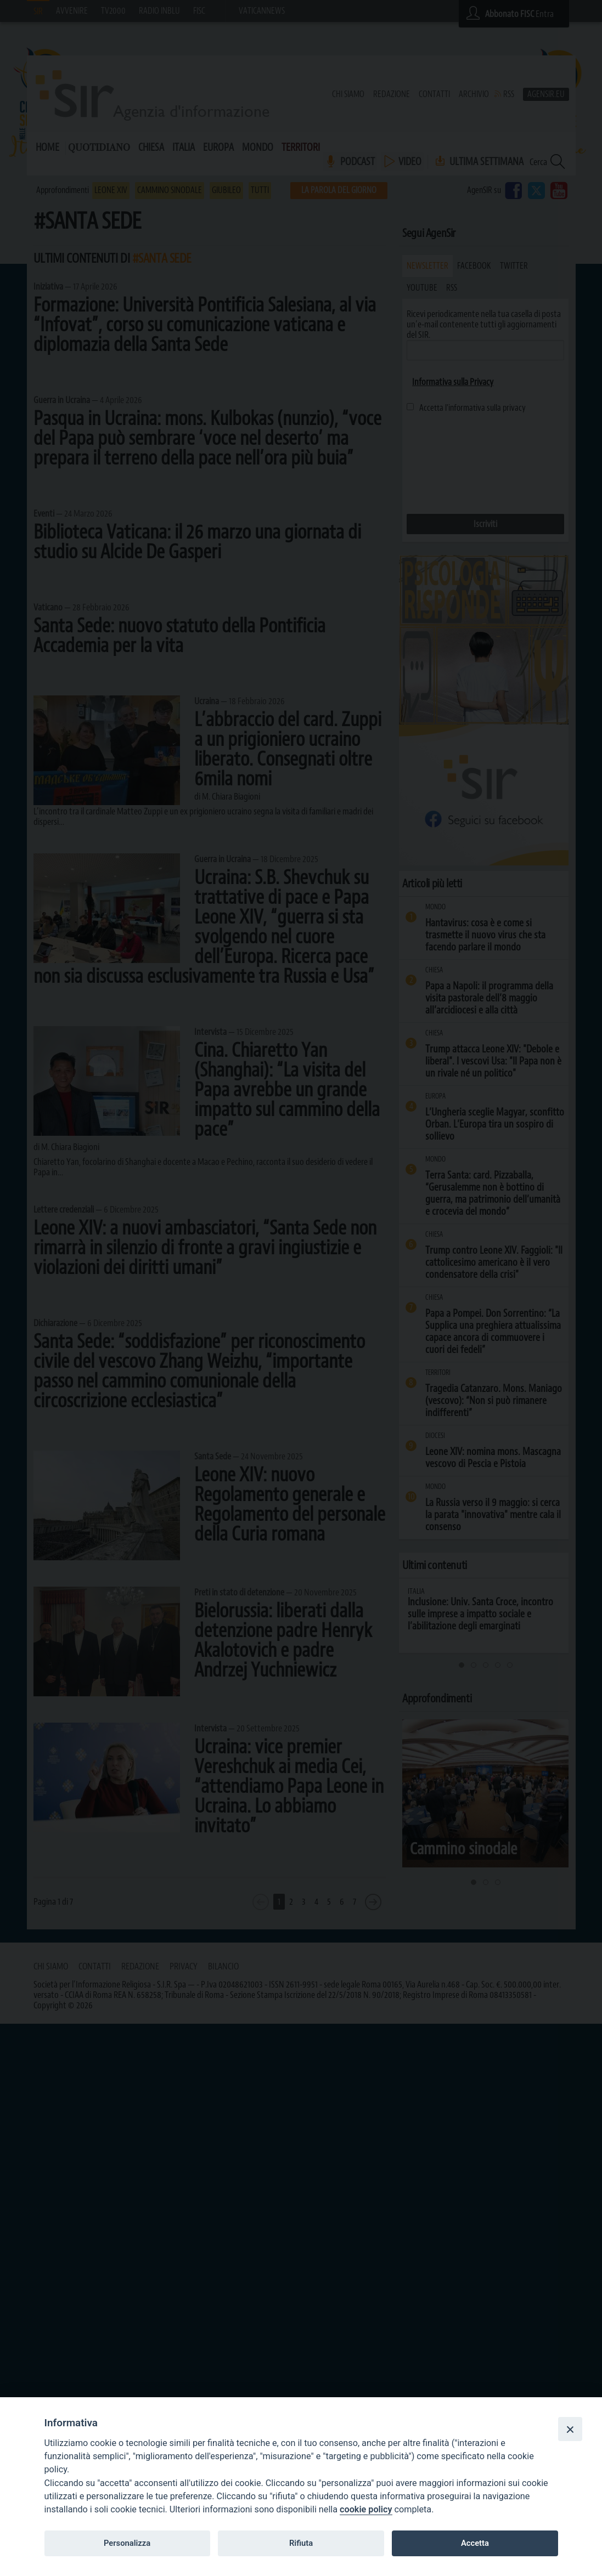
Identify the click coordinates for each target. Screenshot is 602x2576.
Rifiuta (301, 2543)
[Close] (570, 2429)
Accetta (475, 2543)
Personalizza (127, 2543)
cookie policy (366, 2509)
